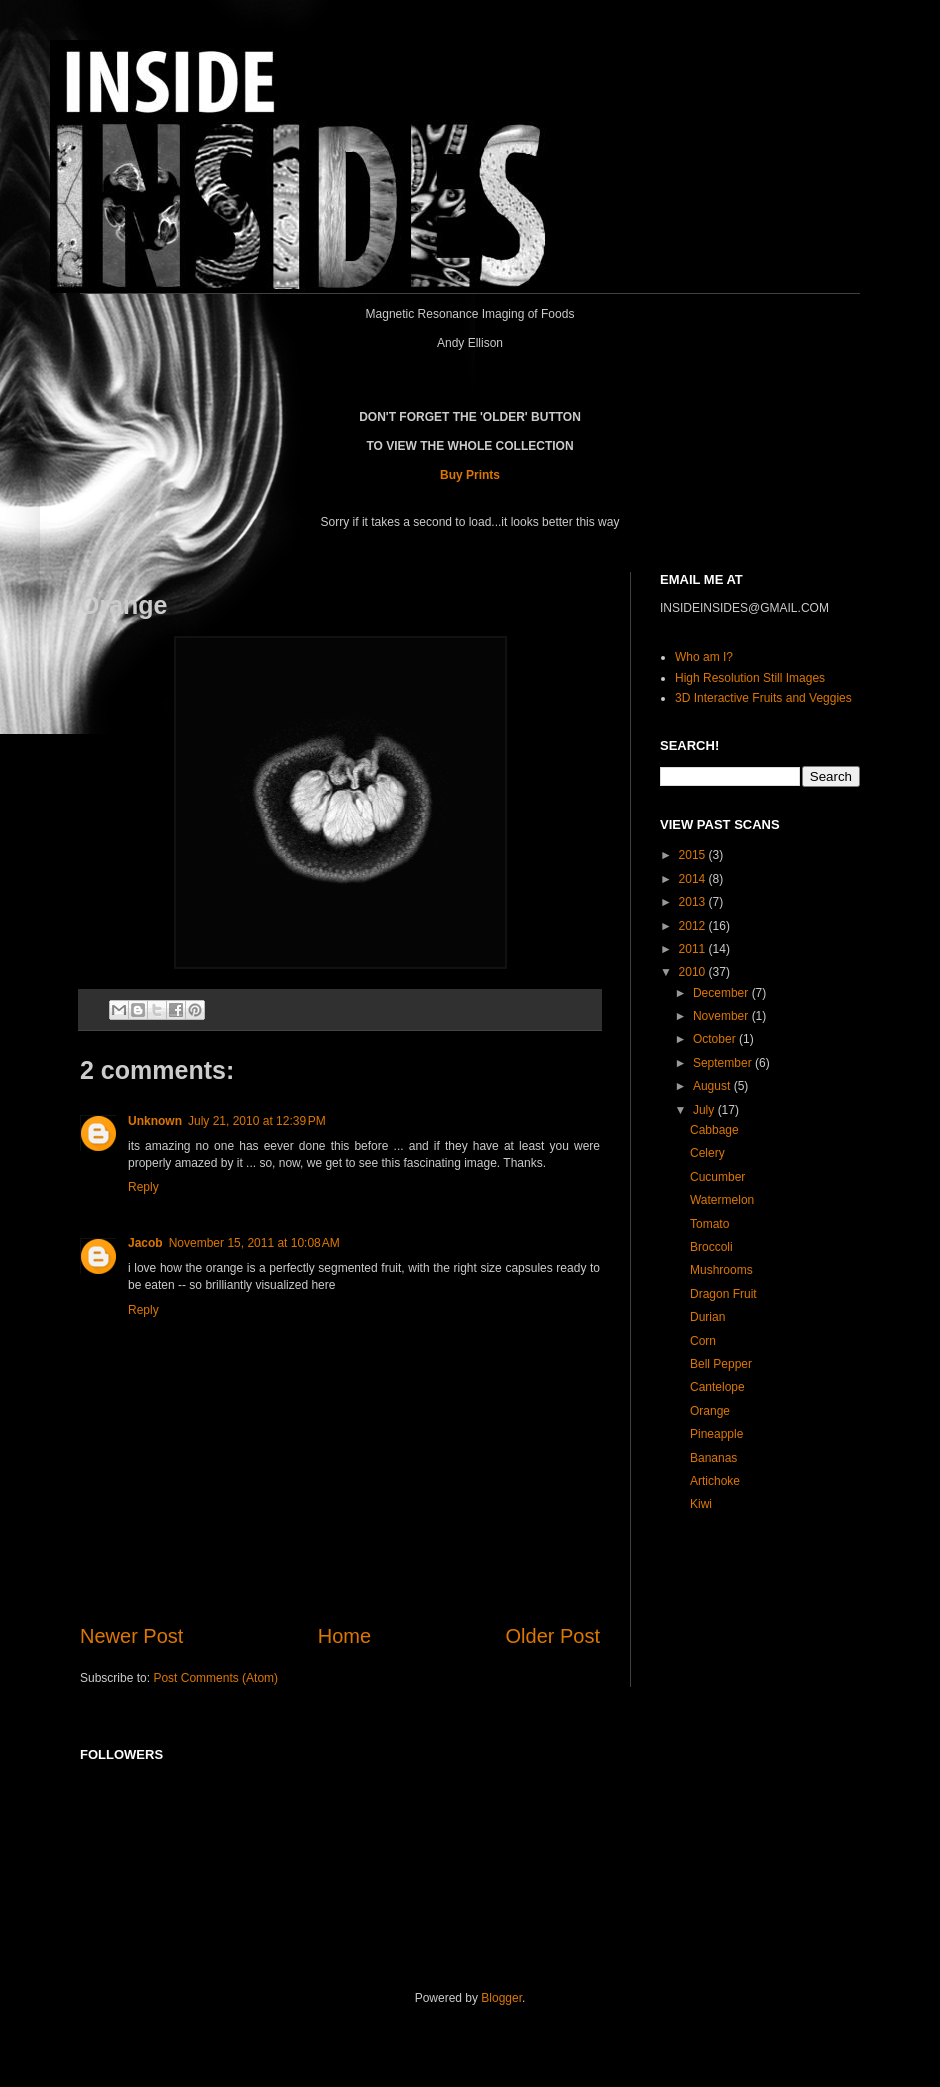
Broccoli (711, 1247)
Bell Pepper (721, 1364)
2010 (694, 972)
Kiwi (701, 1504)
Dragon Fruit (723, 1294)
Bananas (713, 1458)
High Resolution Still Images (750, 678)
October (716, 1039)
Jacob (145, 1243)
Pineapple (716, 1434)
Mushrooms (721, 1270)
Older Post (553, 1636)
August (713, 1086)
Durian (707, 1317)
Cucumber (717, 1177)
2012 (694, 926)
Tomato (709, 1224)
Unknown (155, 1121)
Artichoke (715, 1481)
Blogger (501, 1998)
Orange (710, 1411)
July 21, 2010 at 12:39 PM (257, 1121)
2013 (694, 902)
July (705, 1110)
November (722, 1016)
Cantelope (717, 1387)
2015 (694, 855)
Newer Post (131, 1636)
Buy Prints (470, 475)
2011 (694, 949)
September (724, 1063)
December (722, 993)
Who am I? (704, 657)
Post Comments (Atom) (215, 1678)
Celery (707, 1153)
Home (344, 1636)
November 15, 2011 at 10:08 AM (254, 1243)
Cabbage (714, 1130)
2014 (694, 879)
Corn (703, 1341)
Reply (143, 1187)
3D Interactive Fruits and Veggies (763, 698)
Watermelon (722, 1200)
